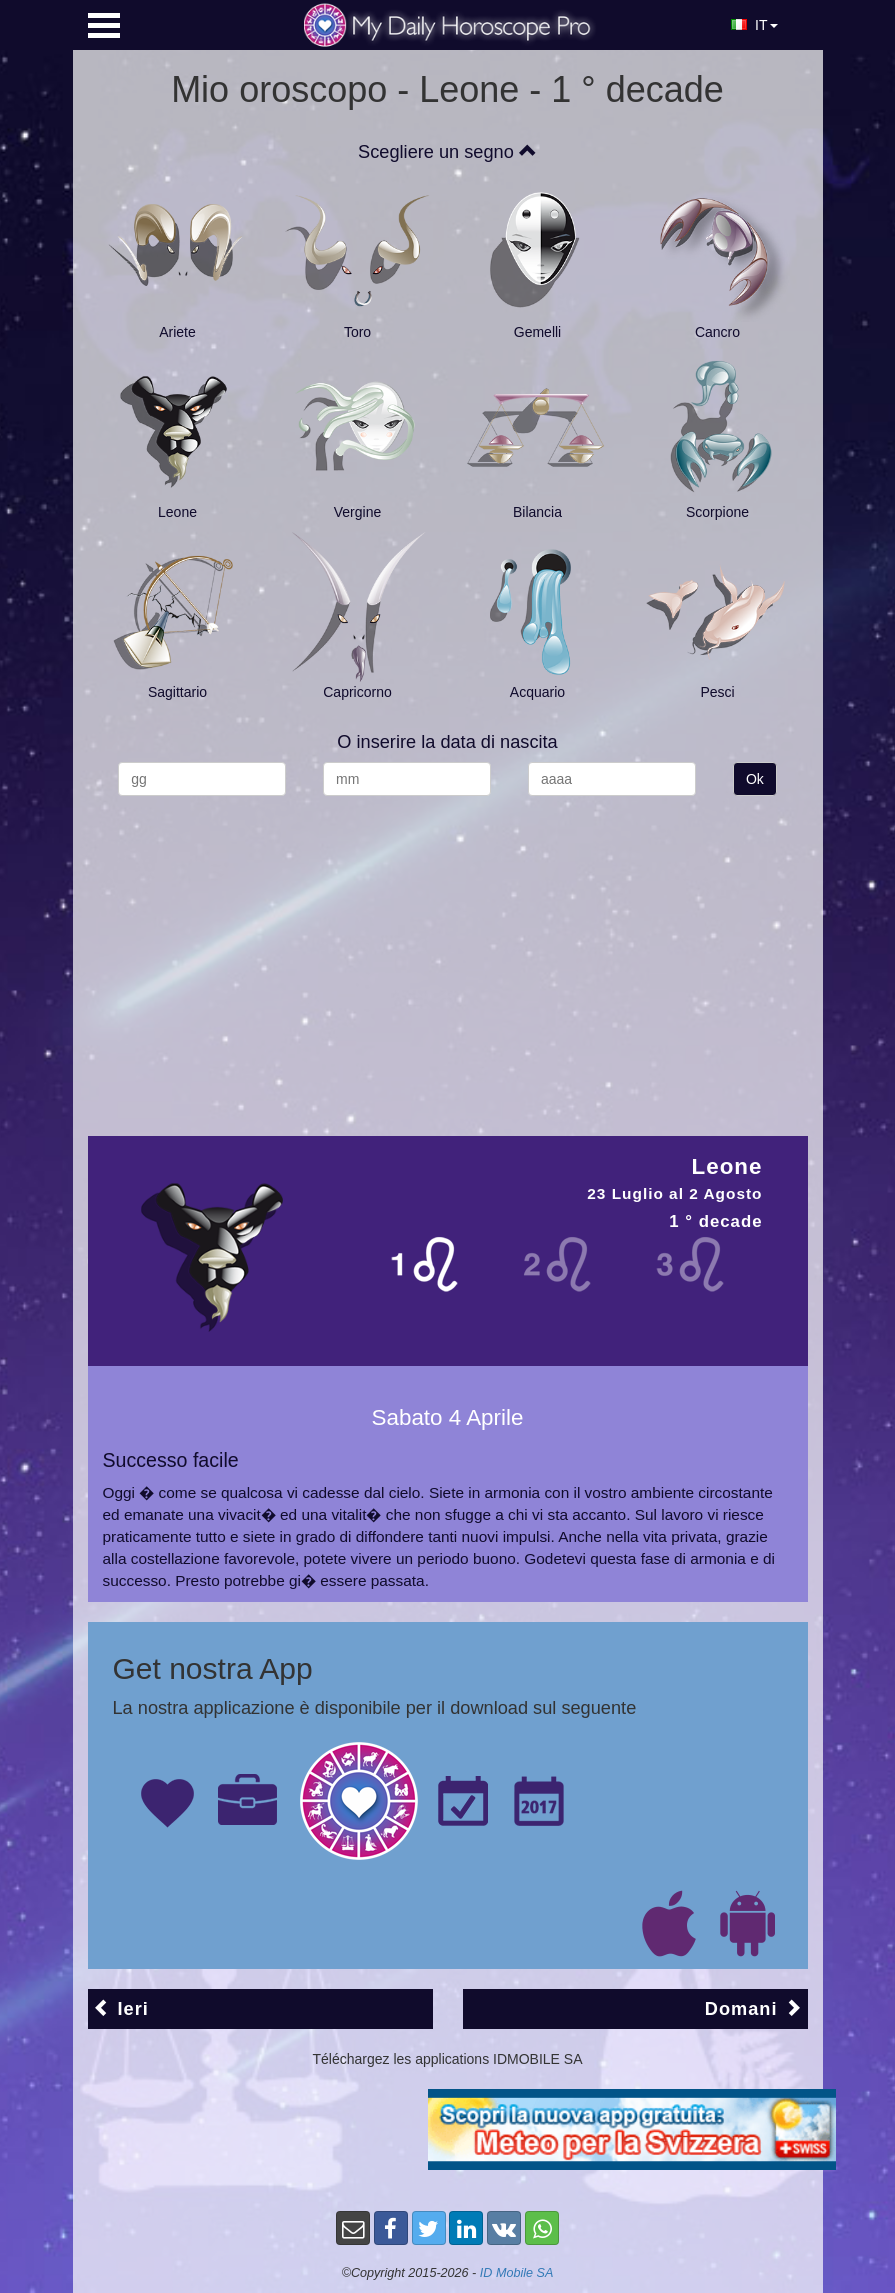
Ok (755, 779)
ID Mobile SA (517, 2273)
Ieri (121, 2008)
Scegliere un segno (447, 152)
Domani (754, 2008)
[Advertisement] (448, 956)
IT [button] (754, 25)
